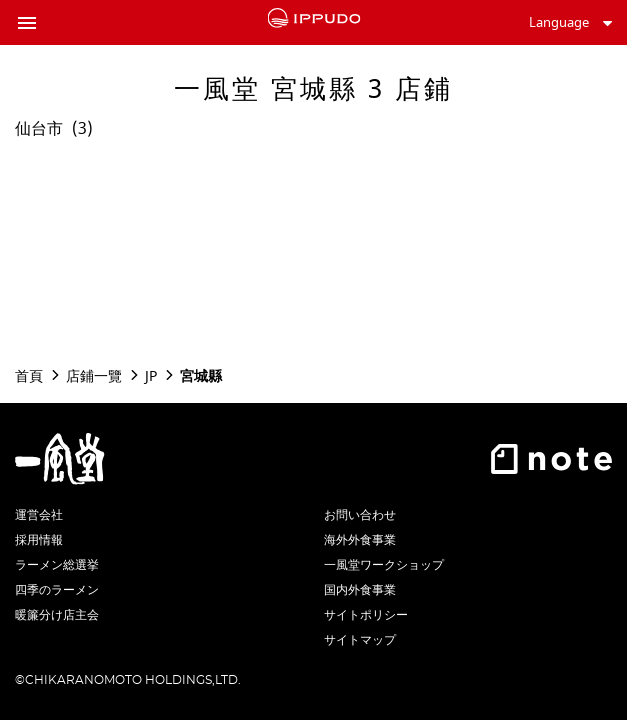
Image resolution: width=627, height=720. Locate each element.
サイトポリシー (366, 615)
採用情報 (39, 540)
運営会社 (39, 515)
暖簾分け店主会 (57, 615)
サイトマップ (360, 640)
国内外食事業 (360, 590)
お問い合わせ (360, 515)
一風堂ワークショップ (384, 565)
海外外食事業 (360, 540)
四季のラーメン (57, 590)
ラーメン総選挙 (57, 565)
